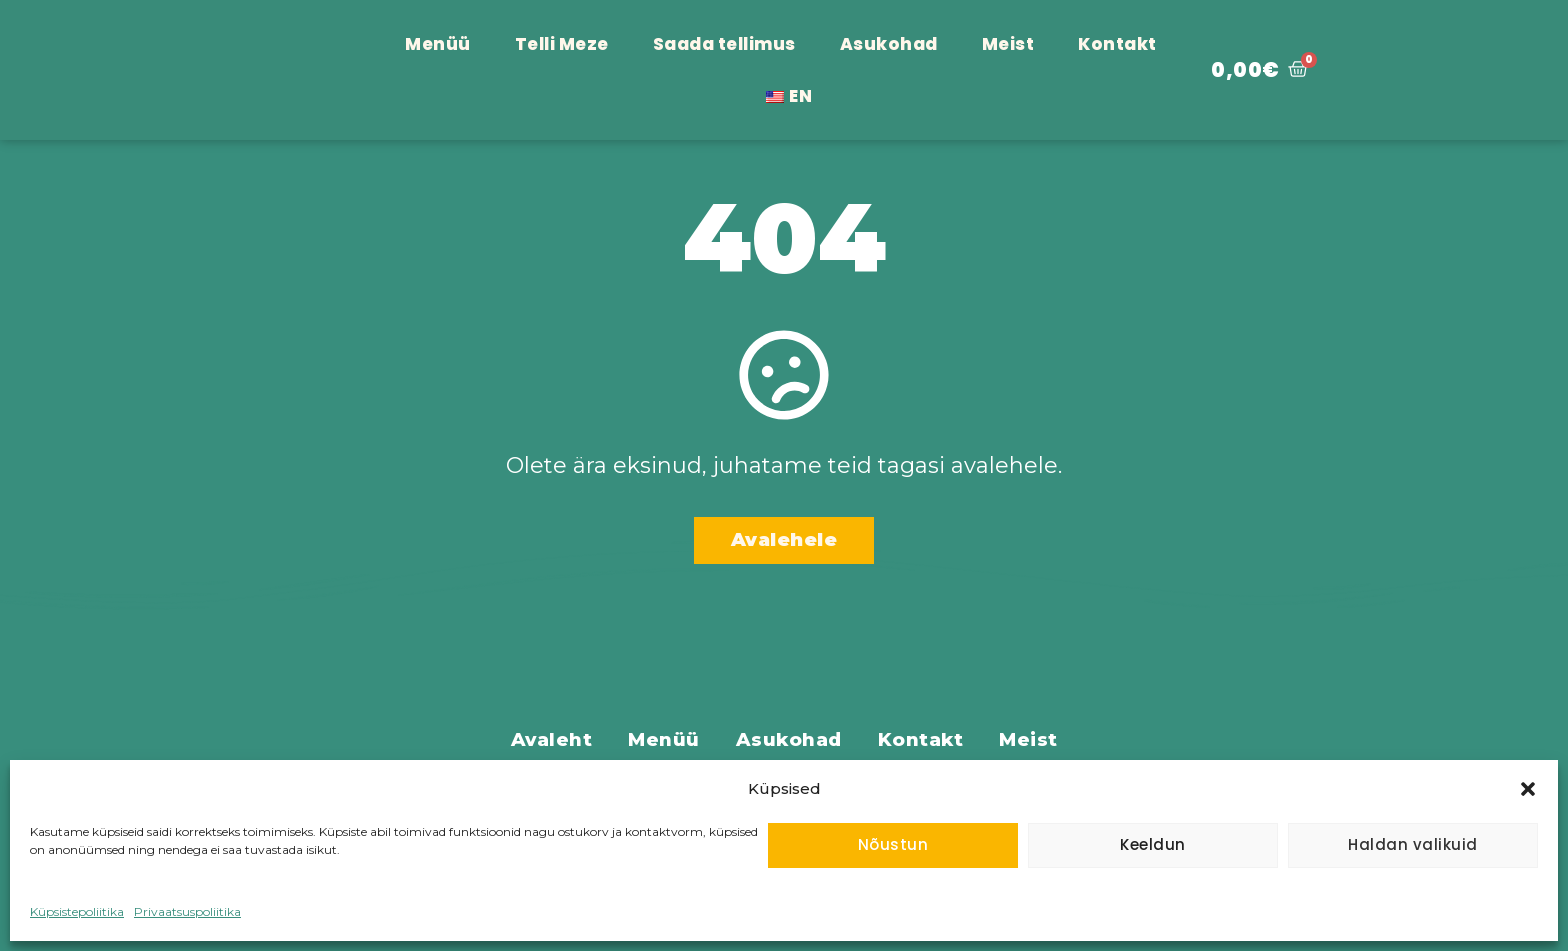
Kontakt (1117, 44)
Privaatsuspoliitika (187, 911)
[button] (1528, 778)
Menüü (438, 44)
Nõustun (893, 844)
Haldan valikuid (1413, 844)
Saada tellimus (724, 44)
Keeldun (1153, 844)
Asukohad (889, 44)
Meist (1008, 44)
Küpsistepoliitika (77, 911)
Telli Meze (562, 44)
